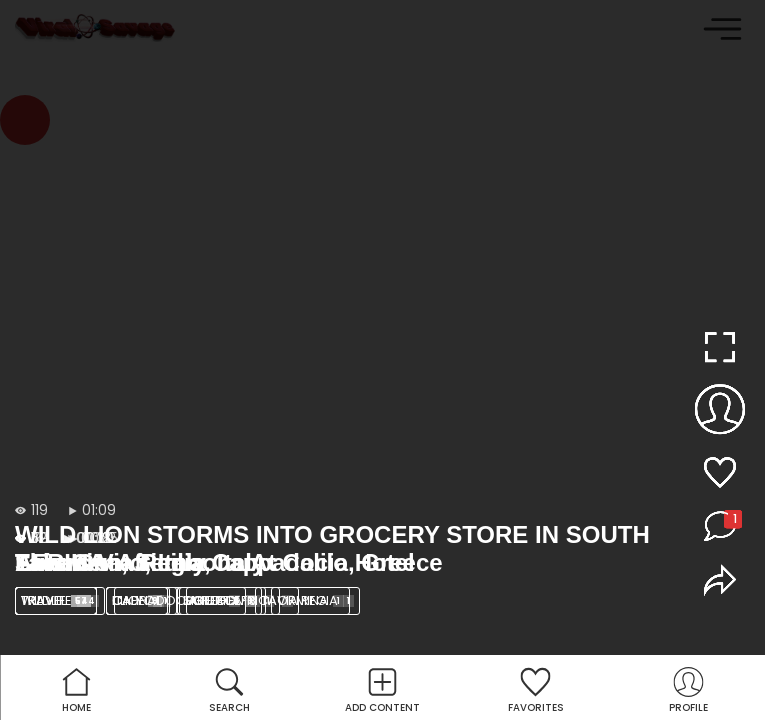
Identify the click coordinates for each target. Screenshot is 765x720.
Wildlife (60, 600)
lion (142, 600)
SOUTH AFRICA (239, 600)
